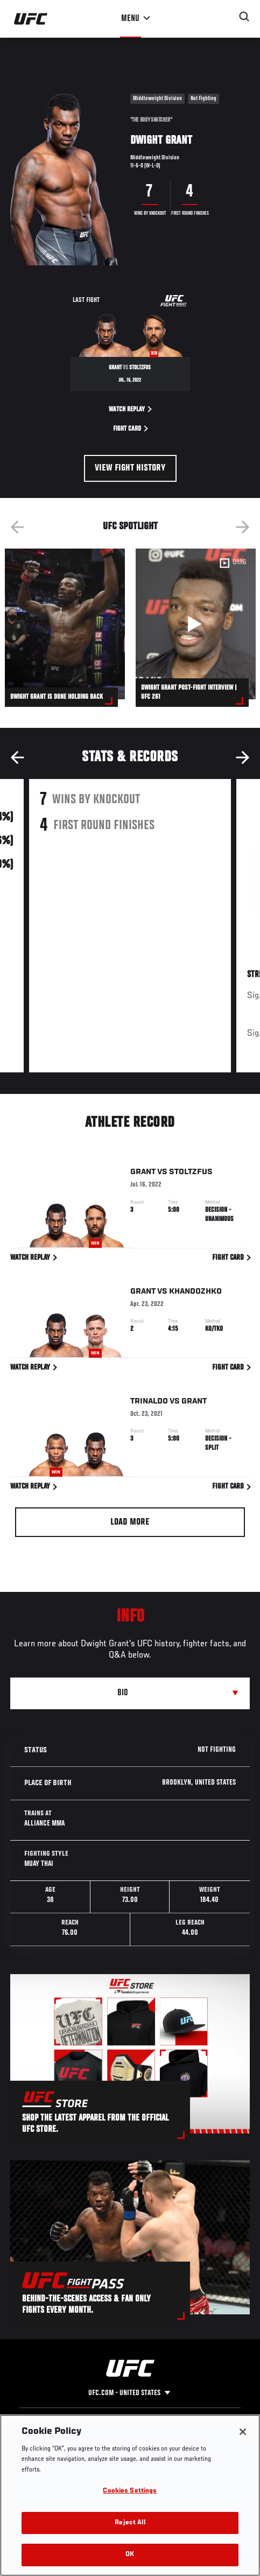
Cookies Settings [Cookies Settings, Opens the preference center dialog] (130, 2491)
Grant (143, 1174)
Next (243, 527)
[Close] (243, 2432)
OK (129, 2554)
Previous (17, 527)
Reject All (130, 2522)
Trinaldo (149, 1403)
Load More (130, 1522)
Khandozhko (195, 1293)
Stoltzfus (191, 1174)
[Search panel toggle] (244, 16)
